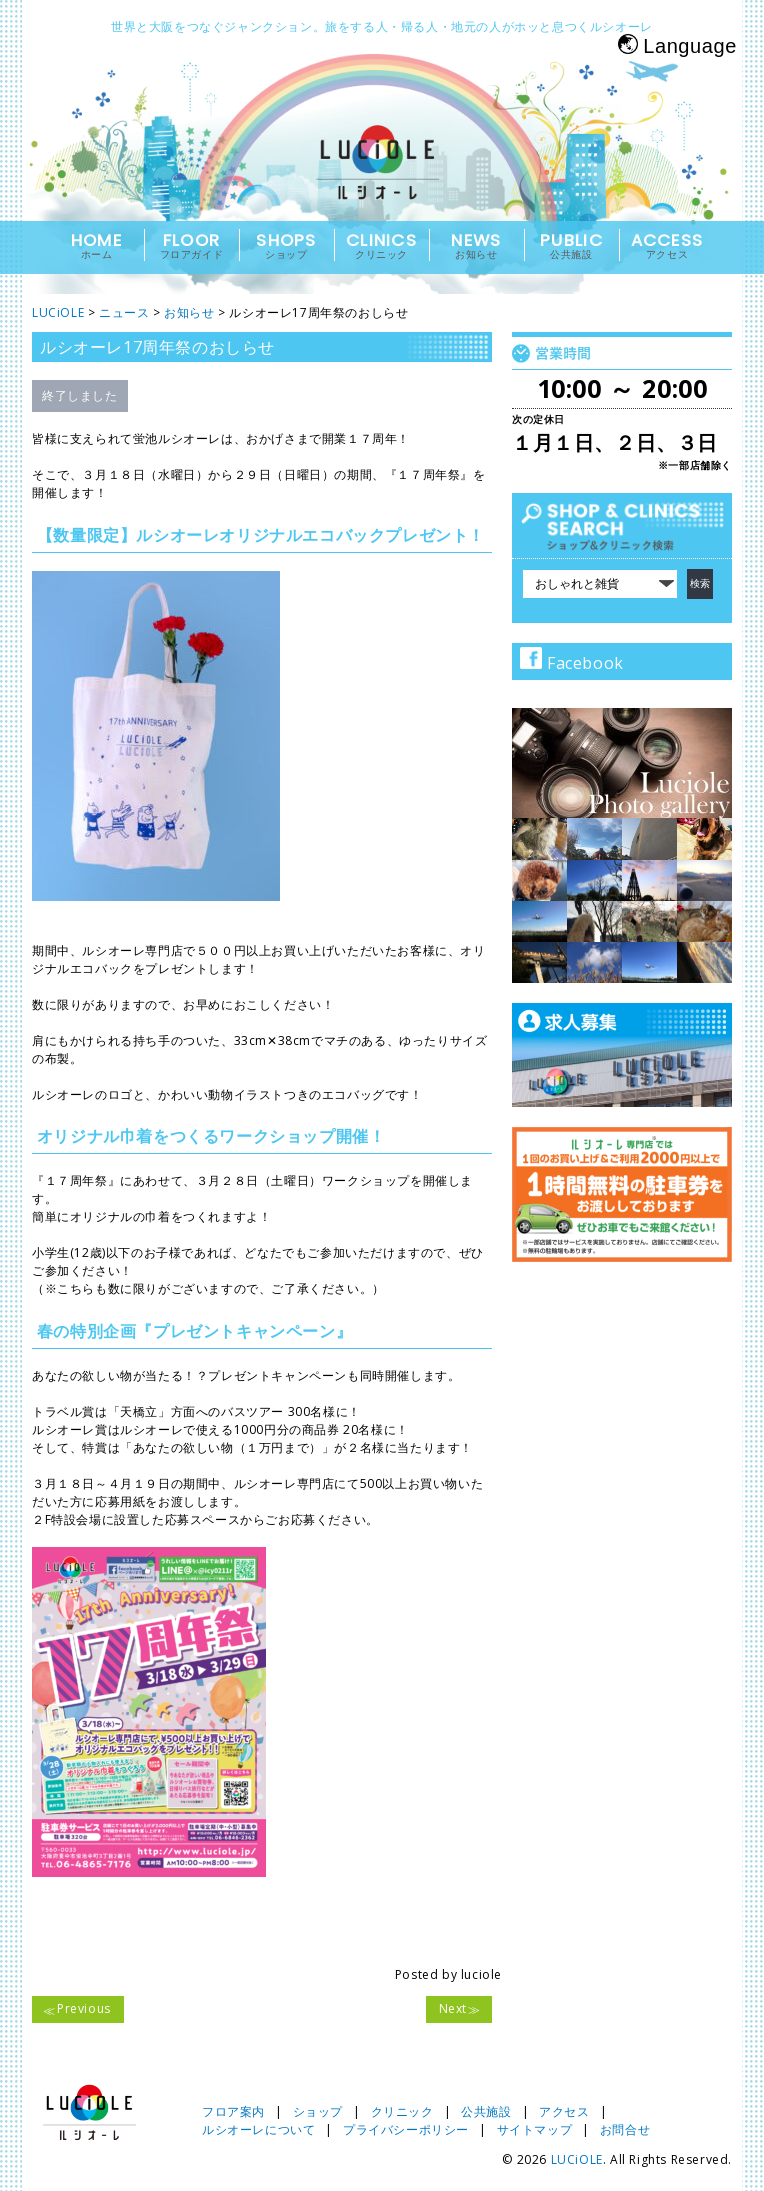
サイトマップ (535, 2129)
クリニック (402, 2111)
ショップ (318, 2111)
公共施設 (486, 2111)
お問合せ (625, 2129)
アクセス (564, 2111)
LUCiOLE (577, 2159)
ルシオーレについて (258, 2129)
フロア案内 (233, 2111)
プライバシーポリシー (406, 2129)
